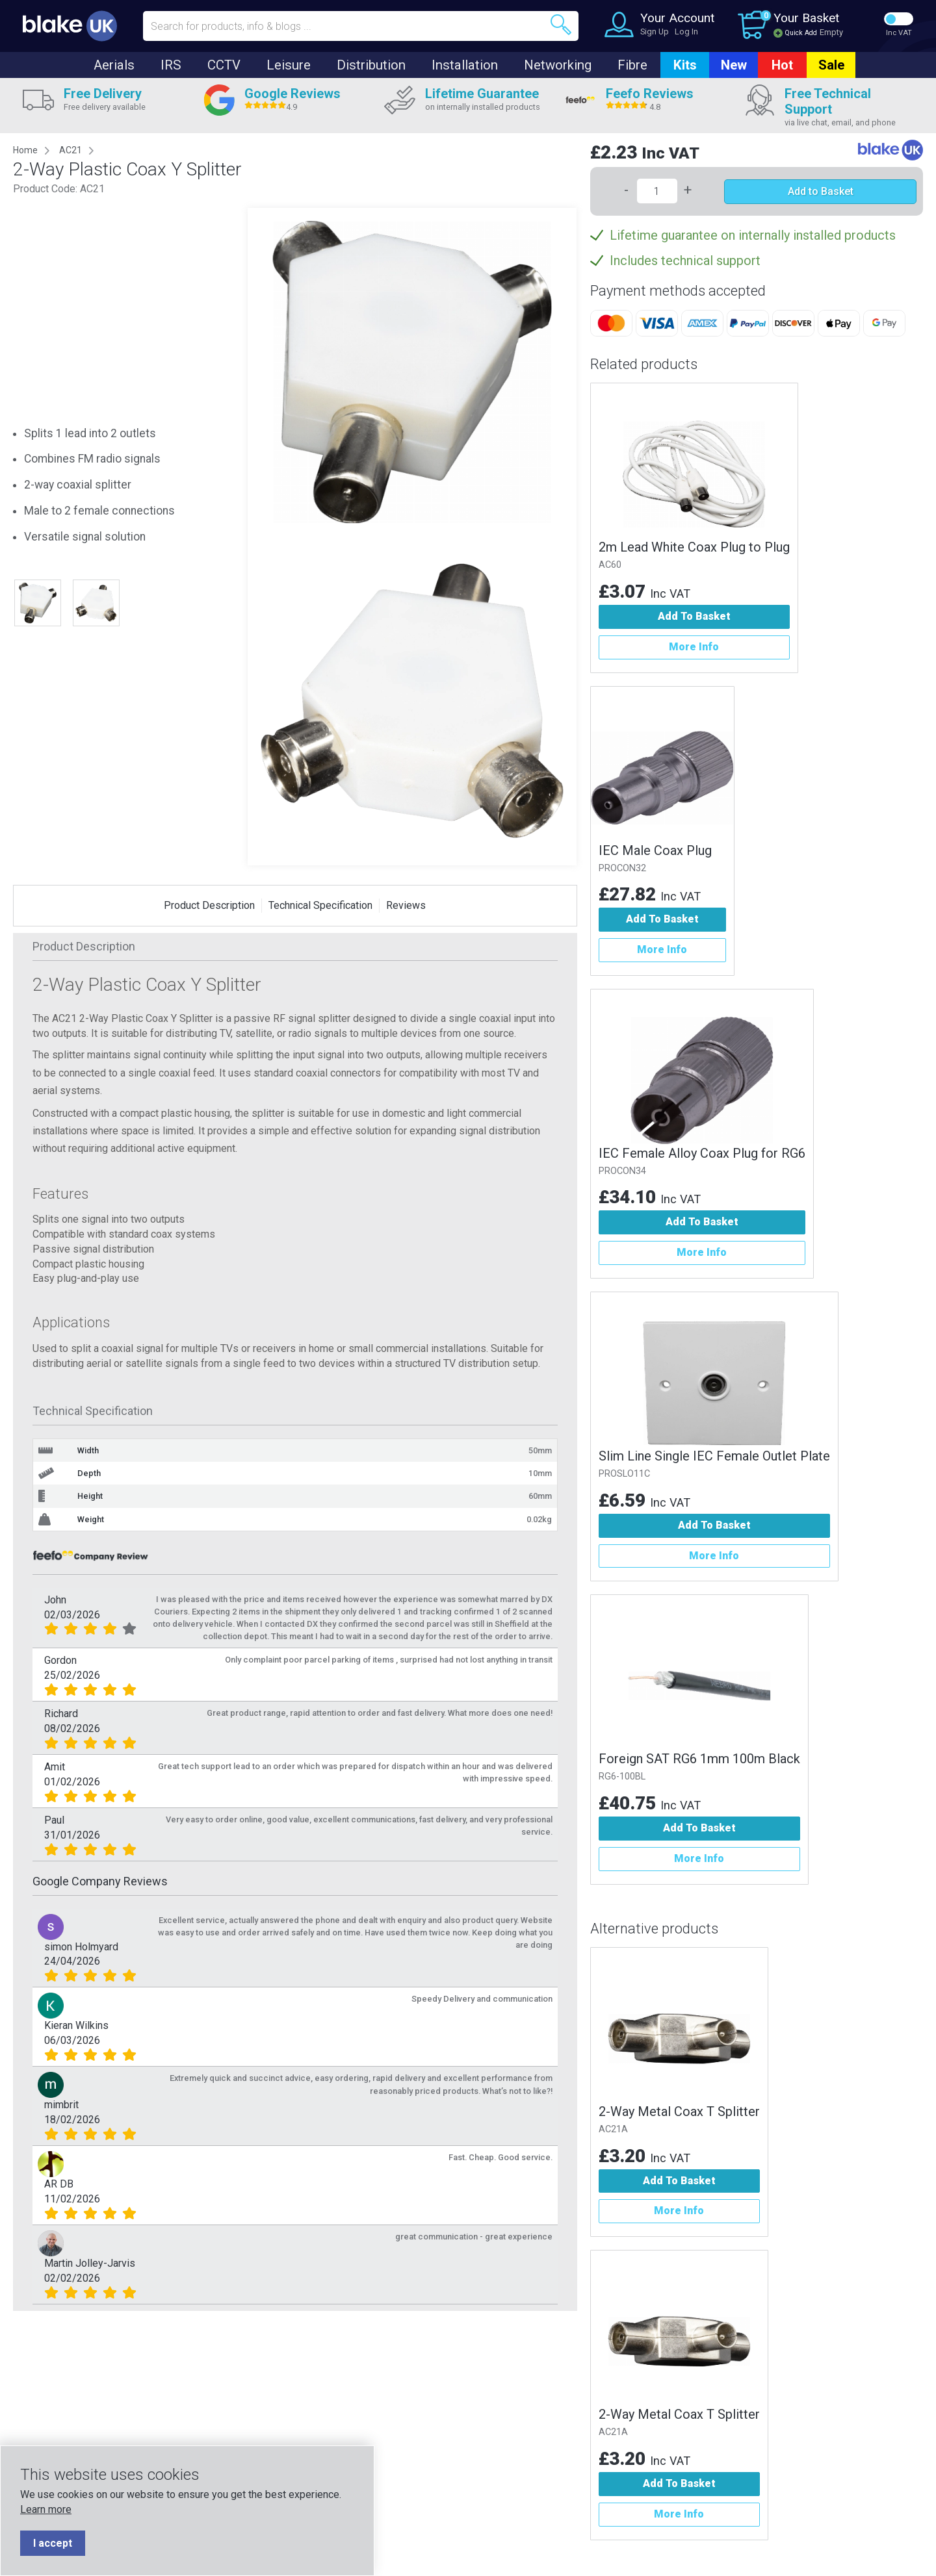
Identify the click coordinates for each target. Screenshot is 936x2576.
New (734, 65)
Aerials (114, 65)
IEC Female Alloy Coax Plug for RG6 (702, 1153)
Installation (465, 65)
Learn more (46, 2509)
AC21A (613, 2129)
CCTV (223, 65)
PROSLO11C (624, 1473)
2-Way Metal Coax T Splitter (679, 2111)
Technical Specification (320, 905)
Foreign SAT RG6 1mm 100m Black (699, 1758)
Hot (782, 65)
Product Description (209, 905)
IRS (171, 65)
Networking (558, 65)
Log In (686, 31)
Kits (685, 65)
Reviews (406, 905)
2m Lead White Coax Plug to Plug (694, 547)
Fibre (632, 65)
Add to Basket (820, 191)
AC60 (610, 564)
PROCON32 (622, 868)
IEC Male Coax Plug (655, 850)
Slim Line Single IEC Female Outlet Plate (714, 1456)
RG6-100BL (622, 1776)
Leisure (288, 65)
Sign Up (654, 31)
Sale (831, 65)
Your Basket (806, 17)
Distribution (371, 65)
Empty (831, 32)
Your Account (677, 17)
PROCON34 (622, 1171)
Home (25, 150)
